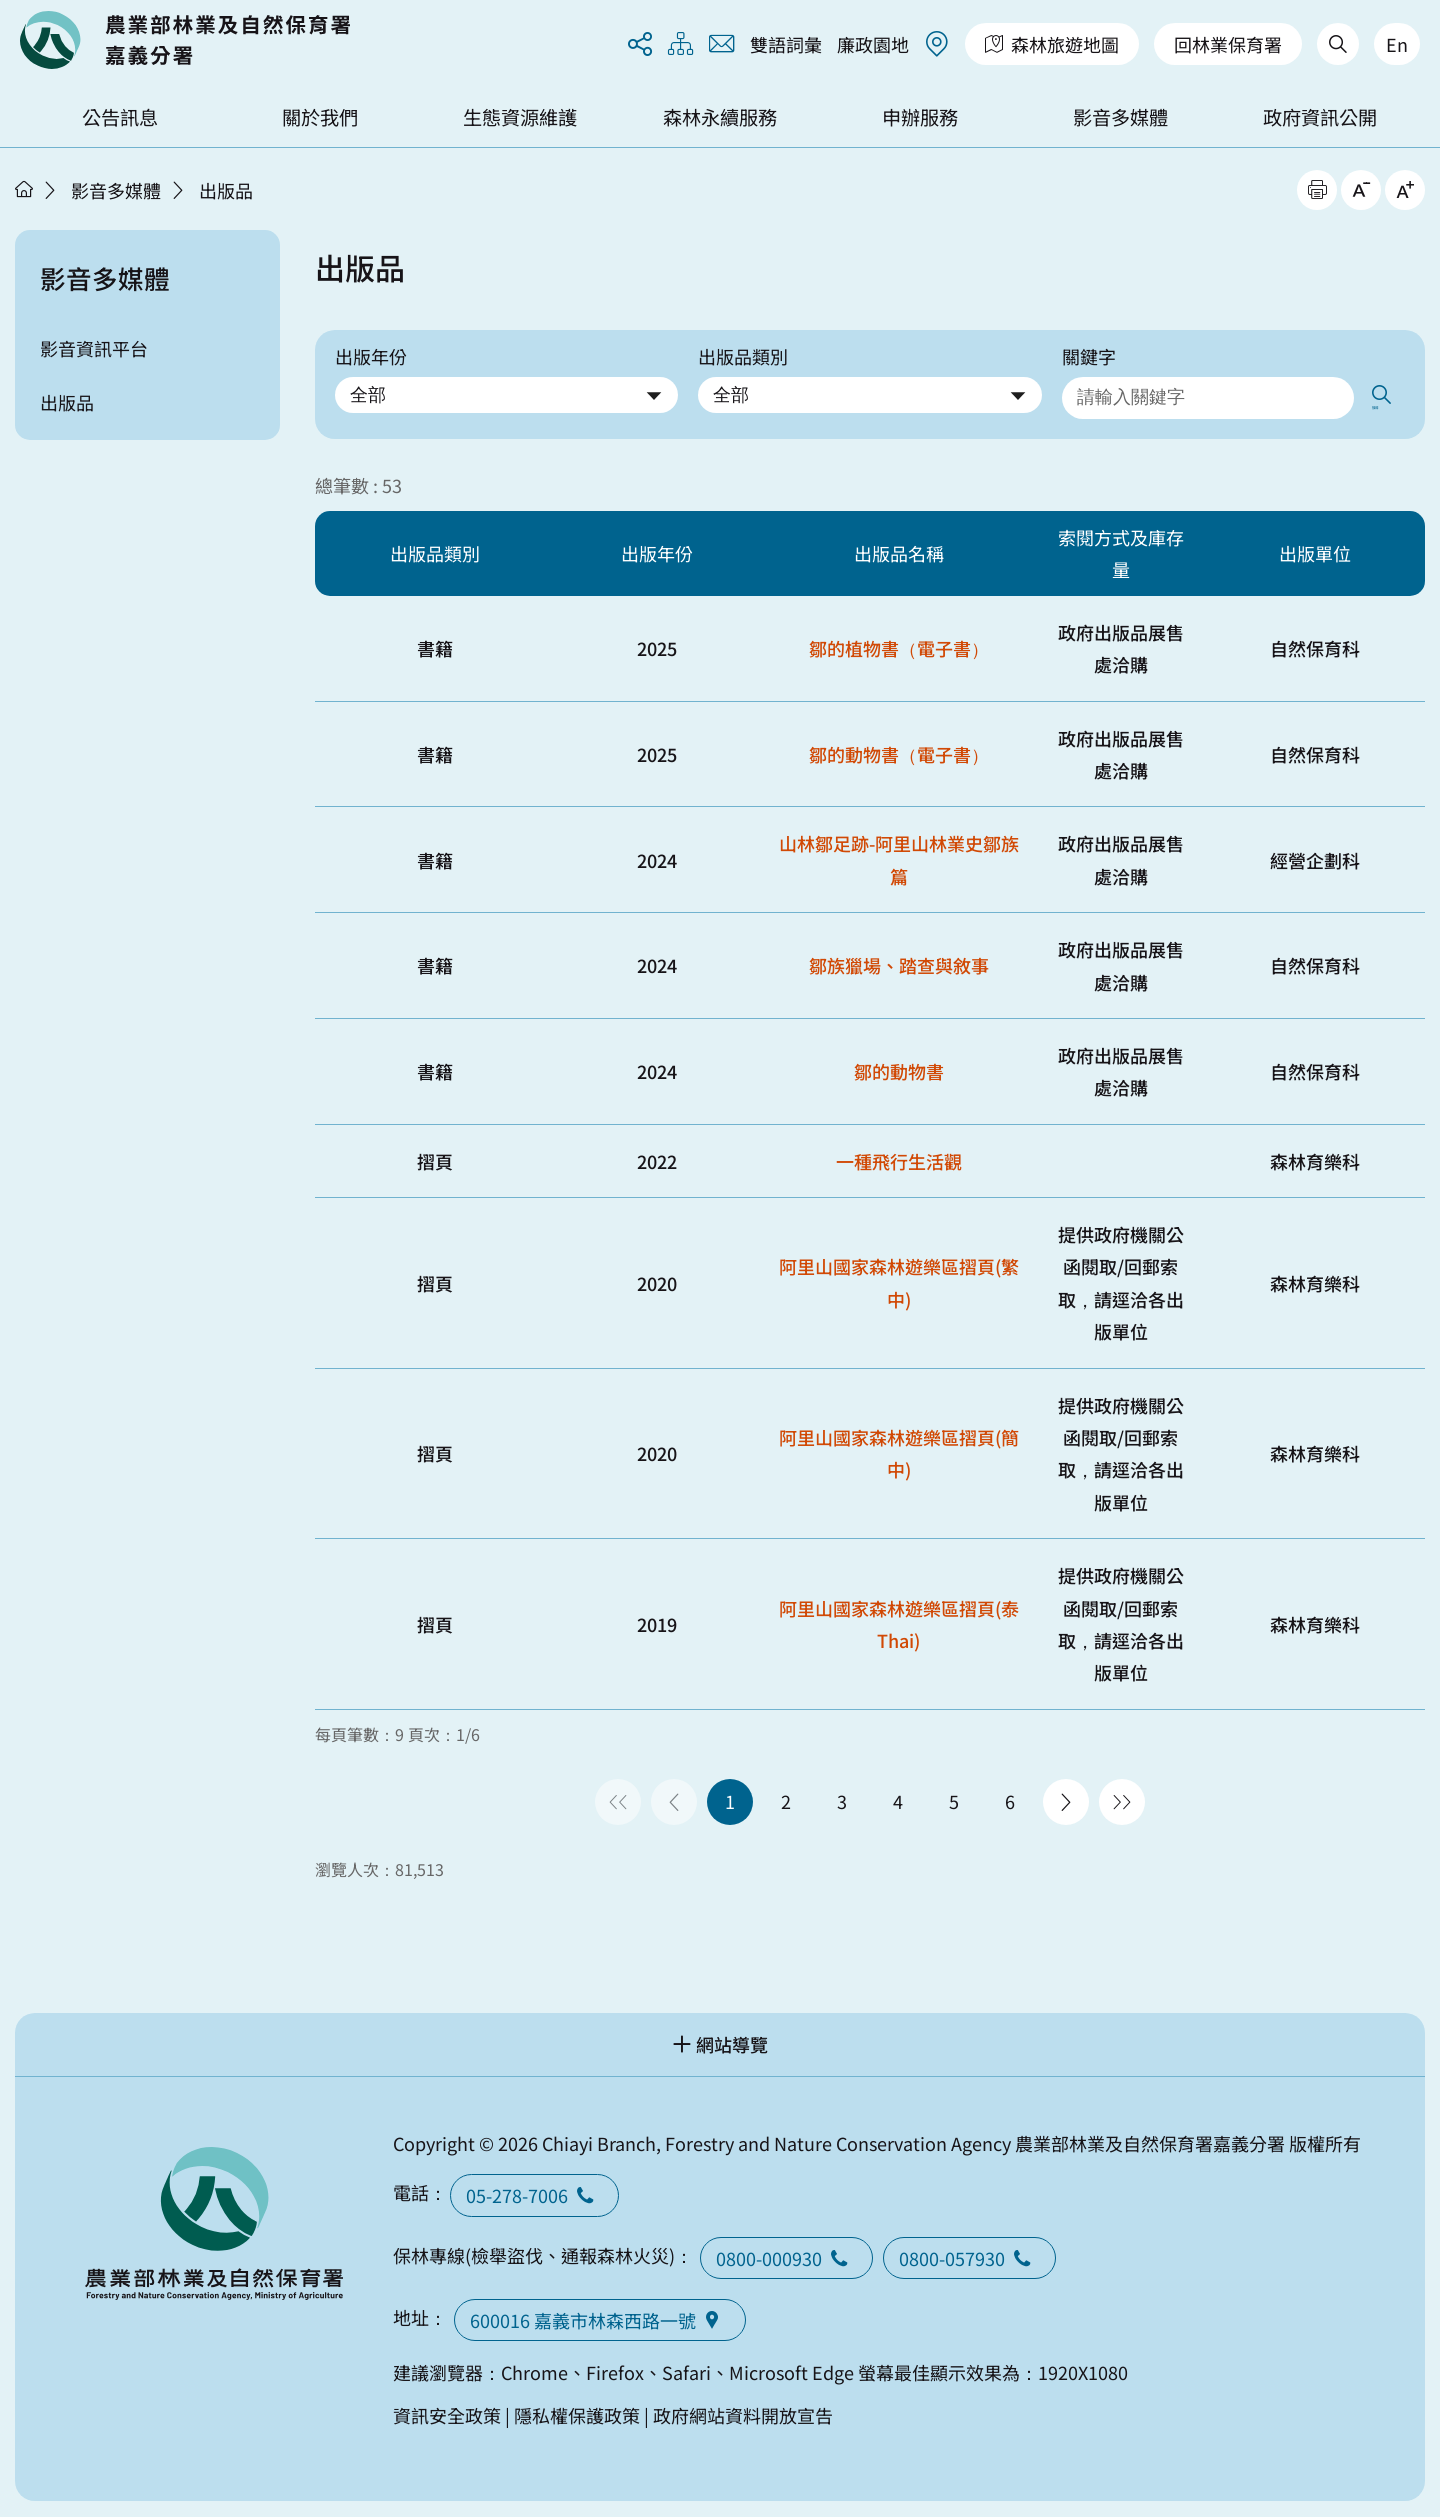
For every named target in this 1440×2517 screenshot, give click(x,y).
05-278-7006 (534, 2191)
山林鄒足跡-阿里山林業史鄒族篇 (899, 855)
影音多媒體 (1120, 117)
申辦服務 (920, 117)
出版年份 (371, 356)
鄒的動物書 (899, 1067)
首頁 (24, 189)
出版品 (226, 190)
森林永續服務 (720, 117)
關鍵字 (1089, 356)
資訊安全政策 (447, 2410)
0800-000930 (786, 2253)
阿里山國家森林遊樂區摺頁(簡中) (899, 1449)
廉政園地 (873, 44)
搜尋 (1387, 395)
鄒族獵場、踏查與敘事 (899, 961)
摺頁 (435, 1156)
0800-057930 (969, 2253)
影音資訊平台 (94, 348)
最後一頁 (1122, 1797)
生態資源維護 (520, 117)
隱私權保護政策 (577, 2410)
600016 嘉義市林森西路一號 (600, 2316)
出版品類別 (743, 356)
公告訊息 (120, 117)
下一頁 (1066, 1797)
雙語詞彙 (786, 44)
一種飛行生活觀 (899, 1156)
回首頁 (185, 40)
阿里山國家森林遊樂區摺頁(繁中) (899, 1278)
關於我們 (320, 117)
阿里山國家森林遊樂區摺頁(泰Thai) (899, 1619)
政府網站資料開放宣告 (743, 2410)
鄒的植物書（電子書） (899, 644)
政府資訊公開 (1320, 117)
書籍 (435, 644)
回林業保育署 (1228, 44)
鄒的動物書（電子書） (899, 749)
